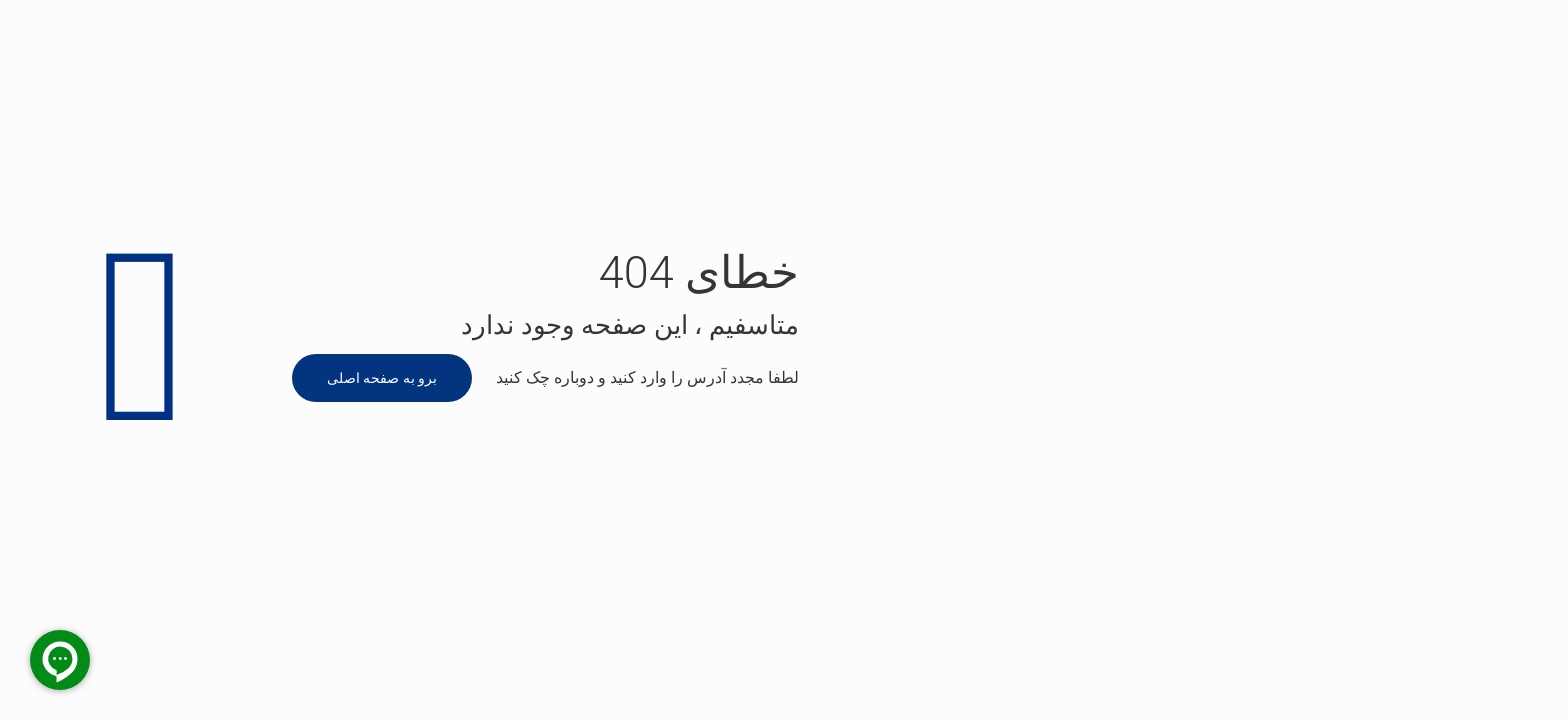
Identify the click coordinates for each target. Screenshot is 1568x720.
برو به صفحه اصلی (382, 378)
